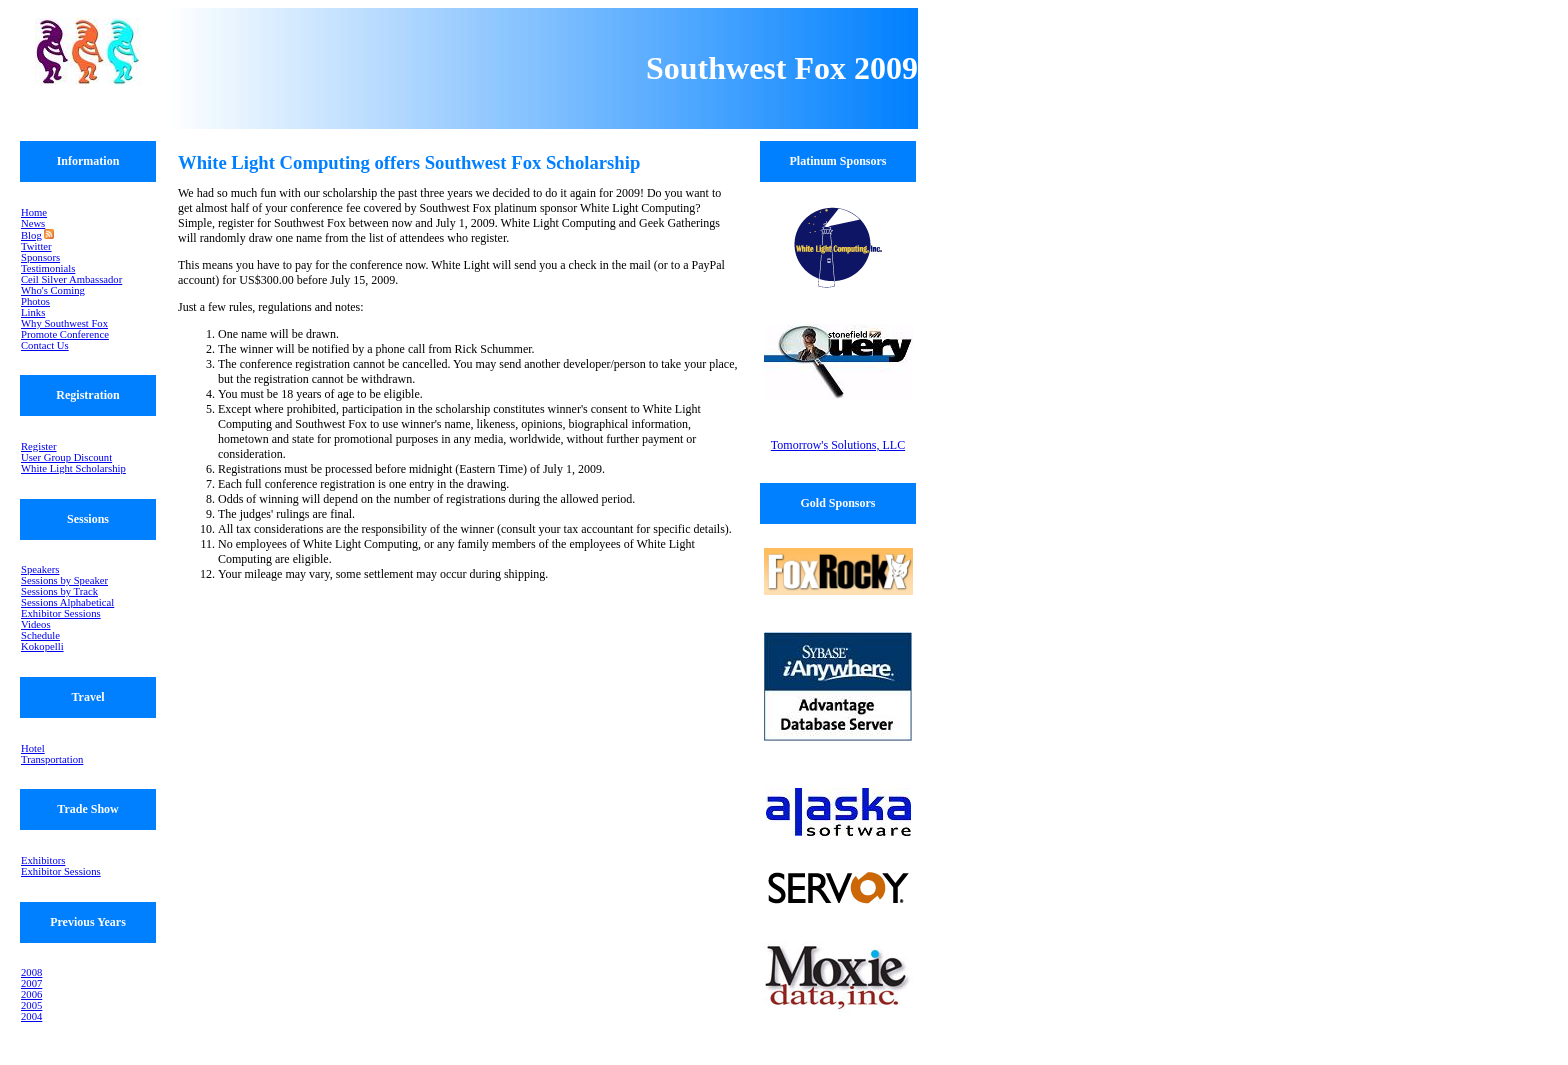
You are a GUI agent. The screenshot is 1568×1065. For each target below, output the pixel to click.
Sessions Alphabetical (67, 602)
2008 (31, 972)
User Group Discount (66, 457)
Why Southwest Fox (64, 323)
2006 (31, 994)
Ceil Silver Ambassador (71, 279)
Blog (31, 235)
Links (33, 312)
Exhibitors (43, 860)
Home (34, 212)
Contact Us (45, 345)
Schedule (40, 635)
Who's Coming (53, 290)
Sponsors (40, 257)
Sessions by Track (59, 591)
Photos (35, 301)
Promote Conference (65, 334)
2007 (31, 983)
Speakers (40, 569)
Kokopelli (42, 646)
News (33, 223)
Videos (36, 624)
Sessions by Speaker (64, 580)
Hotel (33, 748)
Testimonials (48, 268)
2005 (31, 1005)
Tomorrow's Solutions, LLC (838, 445)
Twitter (36, 246)
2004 (31, 1016)
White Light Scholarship (73, 468)
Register (39, 446)
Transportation (52, 759)
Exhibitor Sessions (61, 613)
